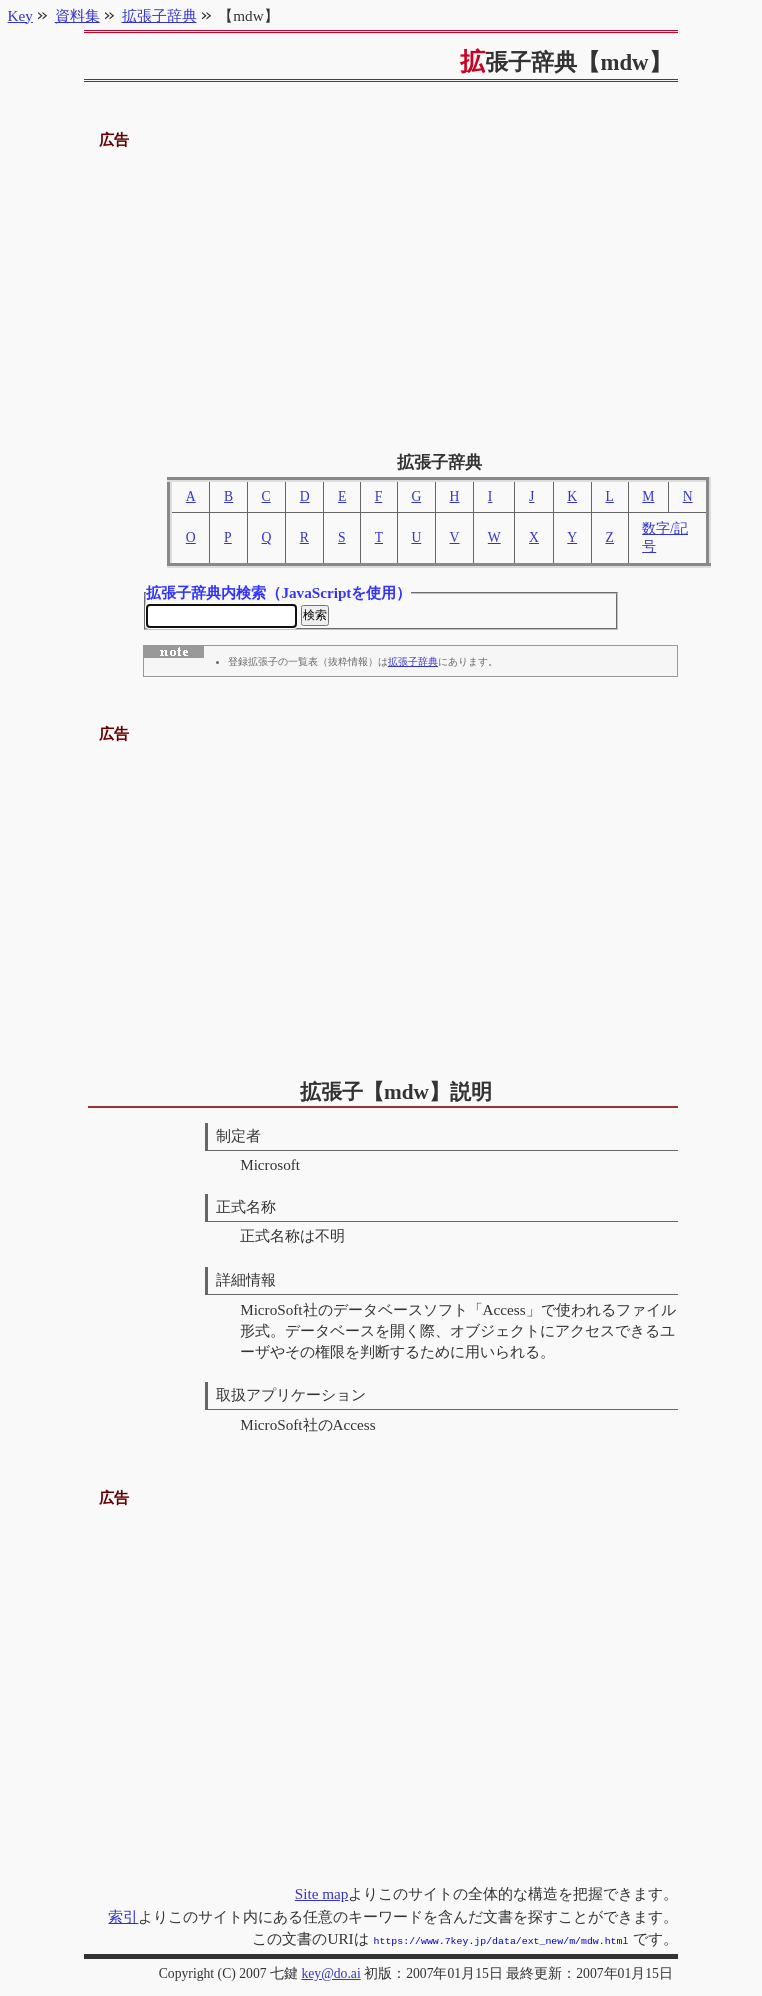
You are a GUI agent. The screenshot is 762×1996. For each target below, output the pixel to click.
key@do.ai (330, 1973)
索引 (123, 1918)
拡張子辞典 (413, 665)
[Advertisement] (381, 293)
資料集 (77, 15)
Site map (322, 1895)
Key (20, 15)
